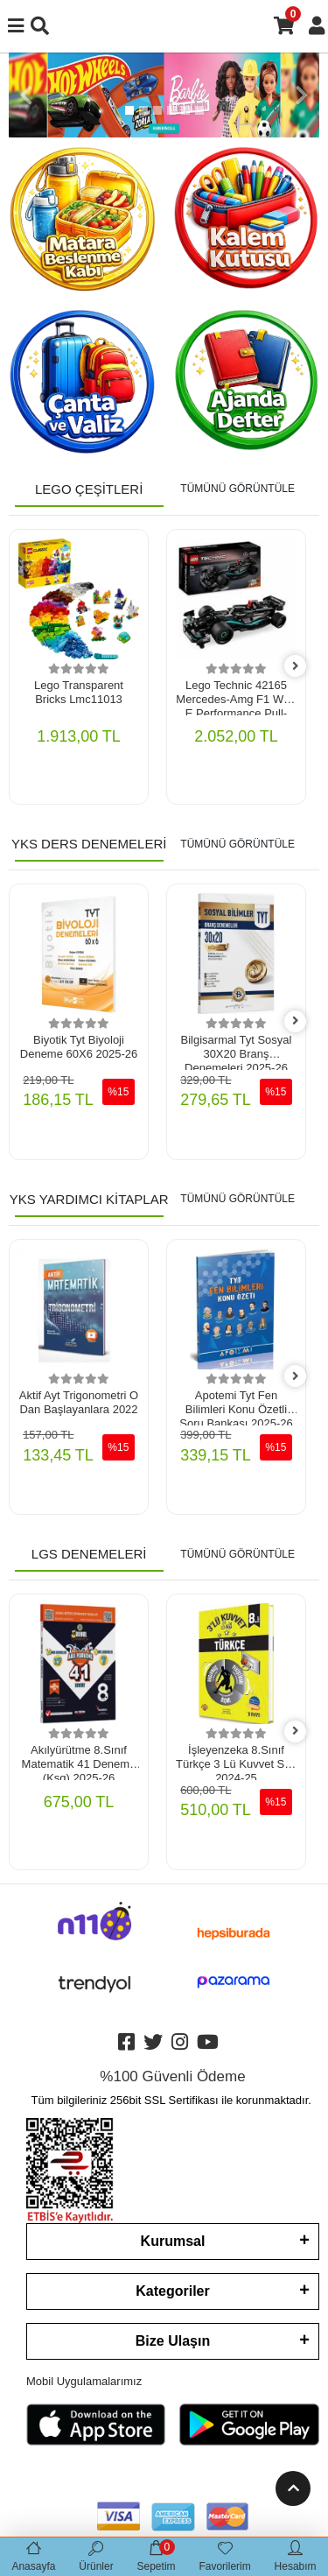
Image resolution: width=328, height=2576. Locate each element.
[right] (296, 667)
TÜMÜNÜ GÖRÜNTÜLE (237, 488)
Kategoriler (172, 2291)
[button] (26, 95)
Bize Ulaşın (173, 2340)
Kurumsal (173, 2241)
